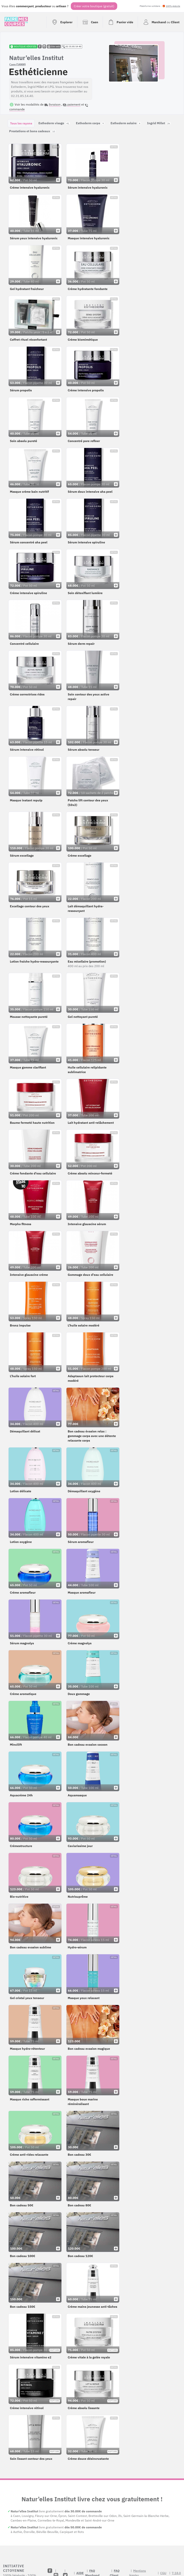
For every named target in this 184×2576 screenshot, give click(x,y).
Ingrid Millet (159, 123)
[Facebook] (50, 2571)
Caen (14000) (17, 64)
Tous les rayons (21, 123)
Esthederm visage (54, 123)
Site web (54, 46)
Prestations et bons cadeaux (32, 131)
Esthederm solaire (126, 123)
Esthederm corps (90, 123)
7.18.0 (176, 2573)
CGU (163, 2573)
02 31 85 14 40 (71, 46)
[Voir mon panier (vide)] (120, 22)
